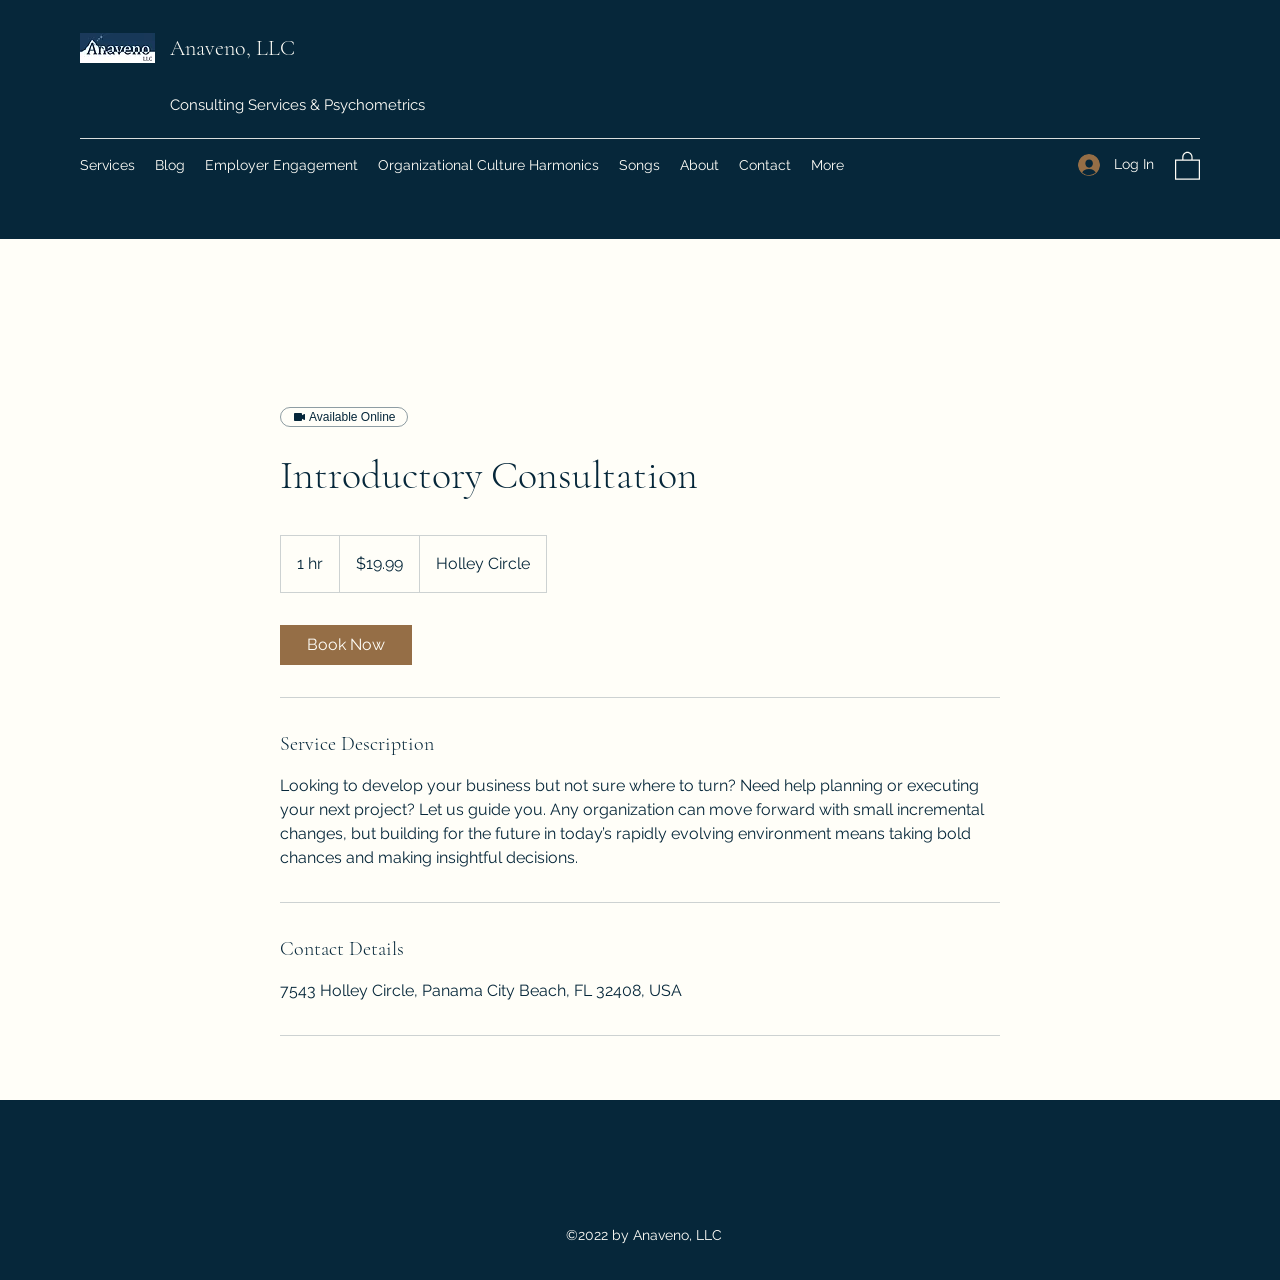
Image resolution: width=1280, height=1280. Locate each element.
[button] (1187, 165)
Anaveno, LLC (235, 48)
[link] (346, 645)
